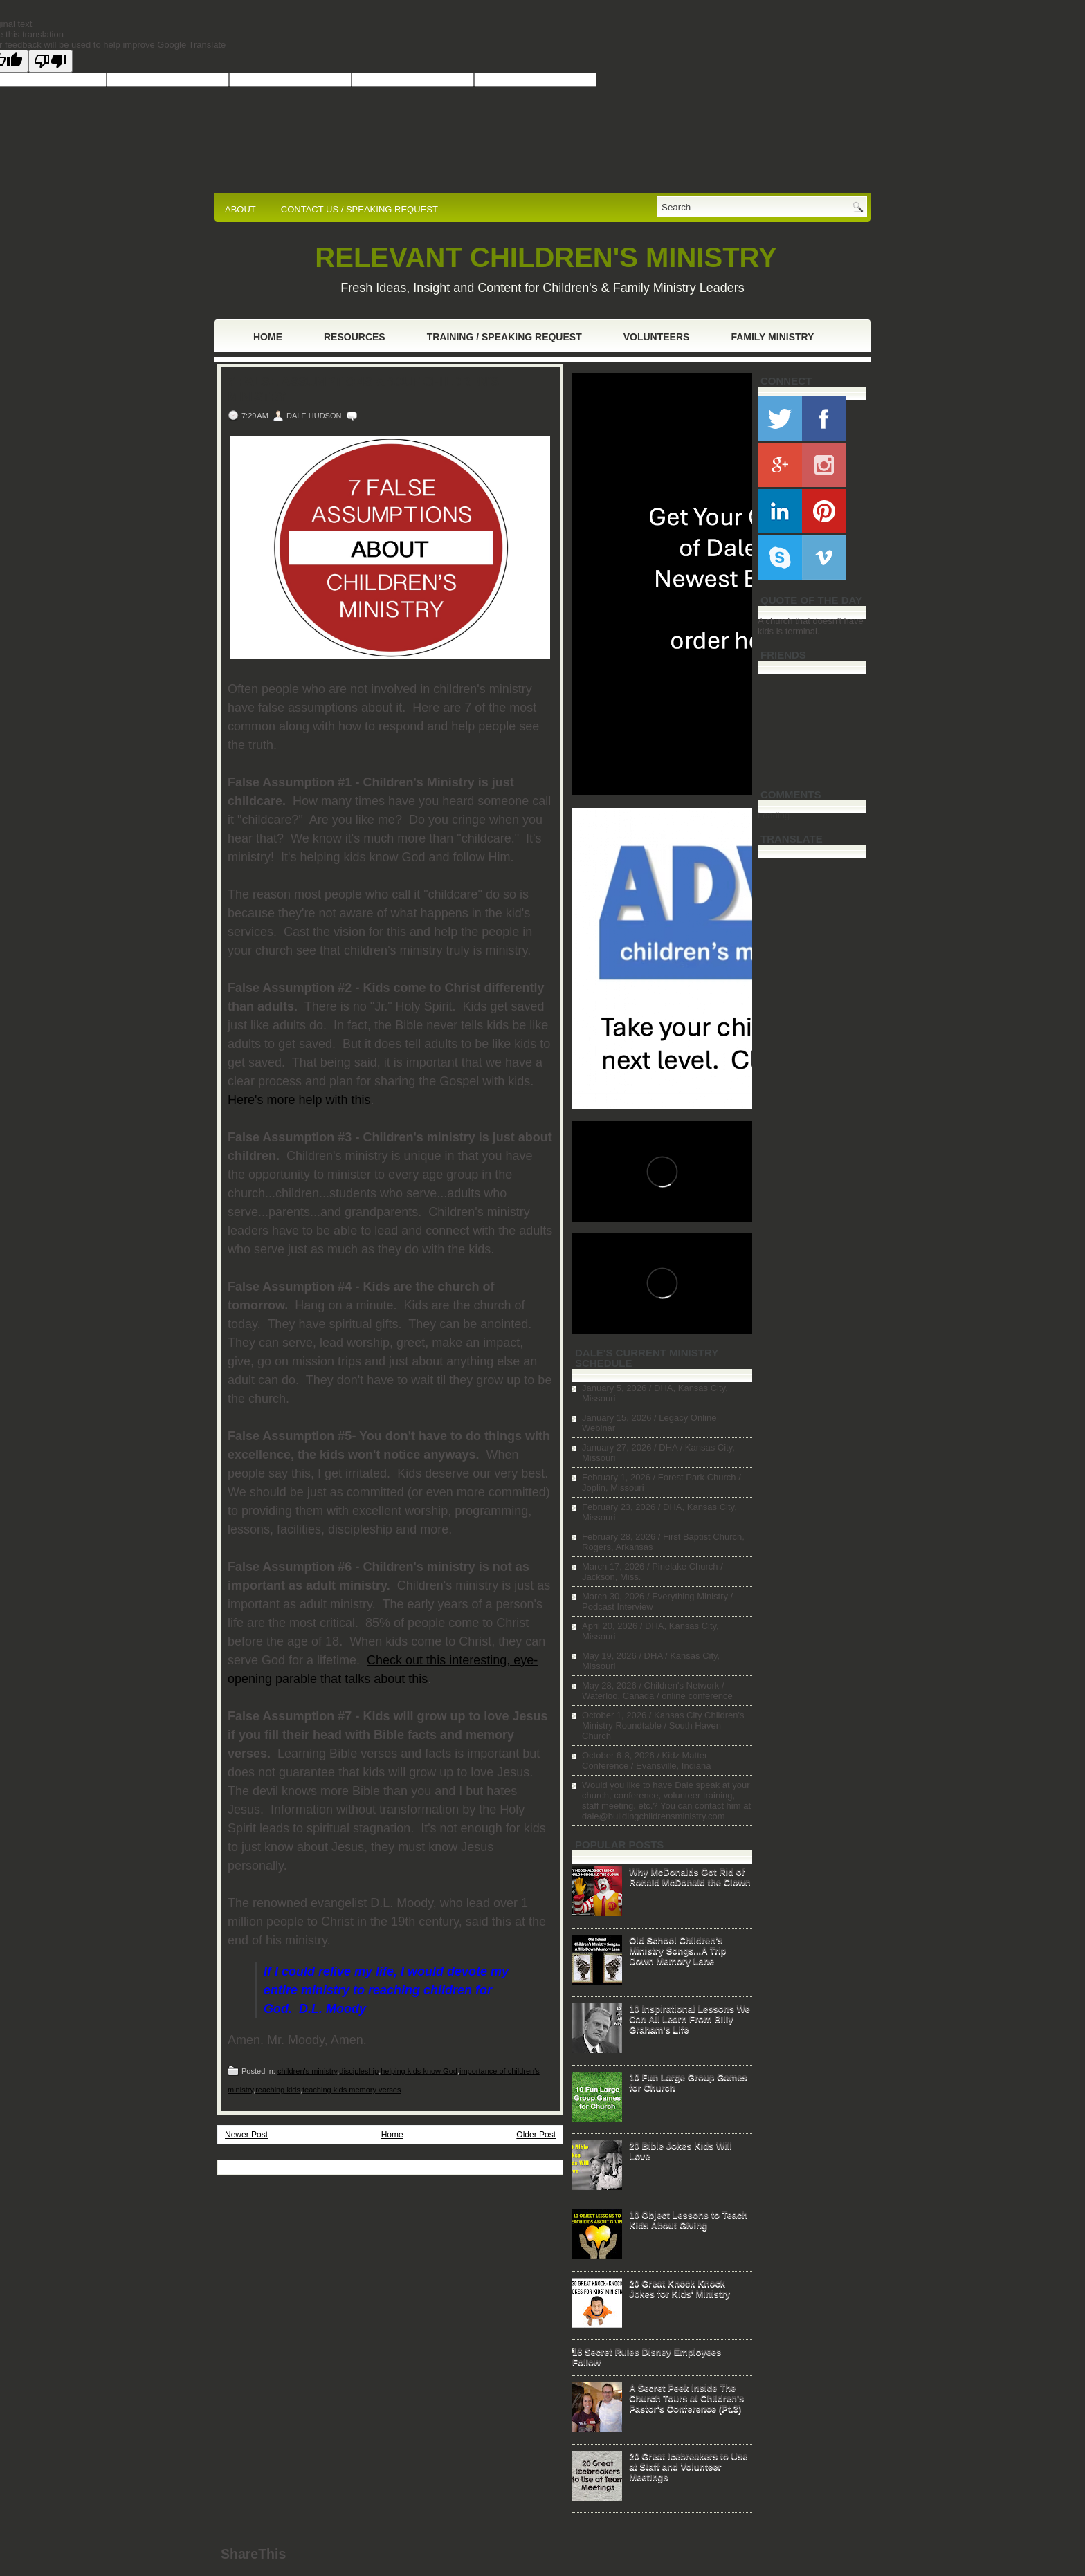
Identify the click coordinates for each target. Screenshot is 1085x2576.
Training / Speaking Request (504, 336)
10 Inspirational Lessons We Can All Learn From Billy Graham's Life (689, 2018)
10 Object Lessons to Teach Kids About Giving (688, 2219)
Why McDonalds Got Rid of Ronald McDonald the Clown (690, 1876)
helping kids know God (419, 2071)
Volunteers (656, 336)
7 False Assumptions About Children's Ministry (363, 389)
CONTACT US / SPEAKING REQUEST (359, 209)
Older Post (536, 2135)
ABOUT (240, 209)
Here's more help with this (299, 1100)
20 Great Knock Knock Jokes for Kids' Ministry (679, 2288)
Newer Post (246, 2135)
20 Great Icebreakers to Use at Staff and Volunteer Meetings (688, 2466)
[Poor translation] (50, 61)
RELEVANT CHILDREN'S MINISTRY (545, 257)
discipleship (359, 2071)
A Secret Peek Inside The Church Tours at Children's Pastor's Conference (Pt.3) (686, 2397)
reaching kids (277, 2090)
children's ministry (307, 2071)
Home (267, 336)
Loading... (777, 815)
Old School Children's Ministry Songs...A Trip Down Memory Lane (677, 1950)
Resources (354, 336)
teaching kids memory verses (351, 2090)
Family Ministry (772, 336)
